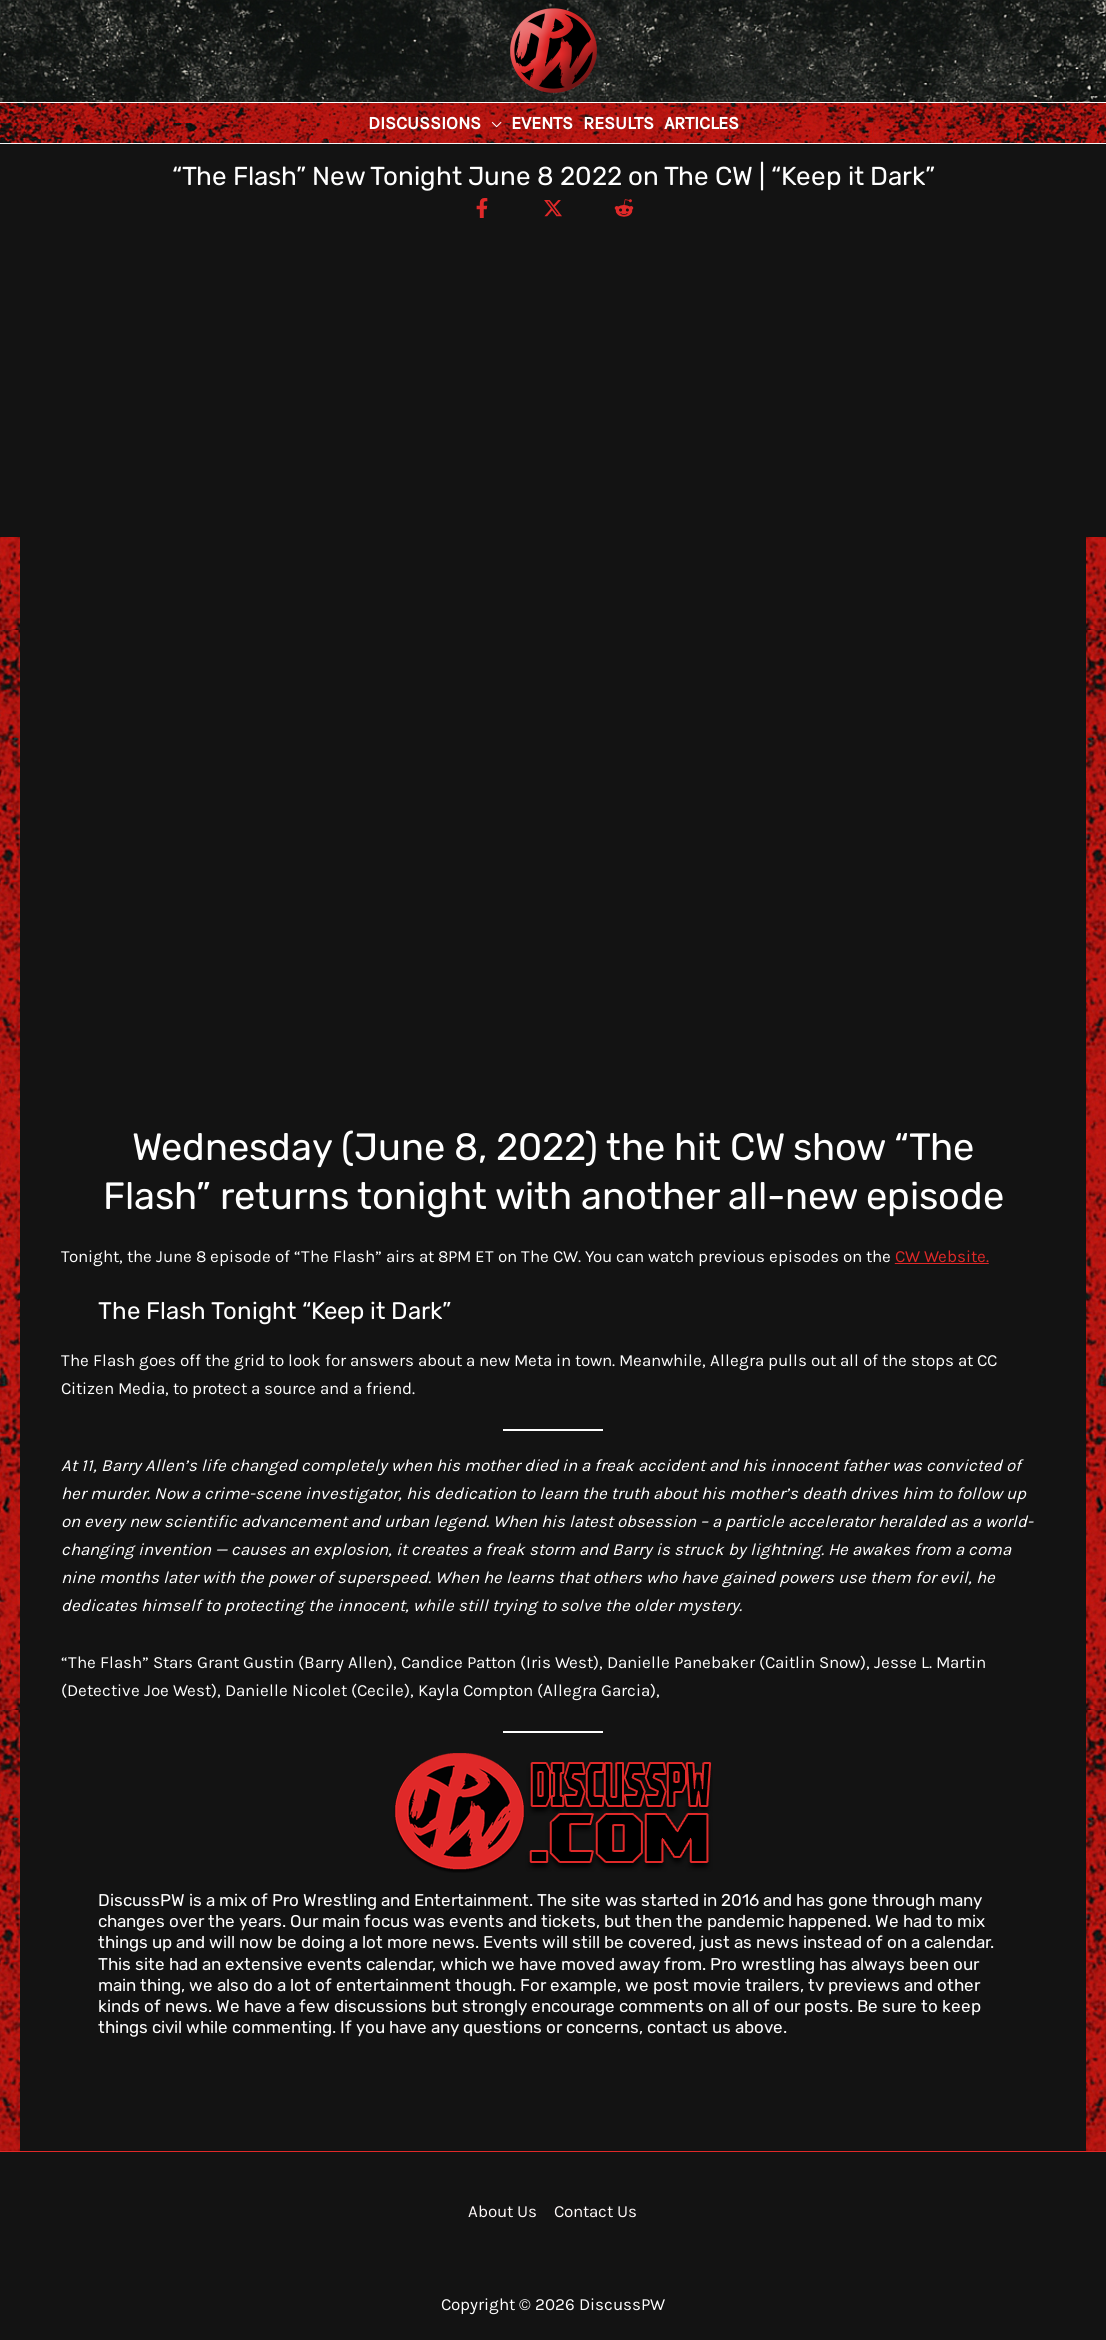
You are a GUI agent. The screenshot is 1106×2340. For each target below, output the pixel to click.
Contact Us (595, 2211)
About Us (502, 2211)
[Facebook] (482, 207)
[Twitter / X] (553, 207)
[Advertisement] (553, 370)
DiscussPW (514, 94)
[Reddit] (624, 207)
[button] (491, 123)
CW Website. (942, 1256)
